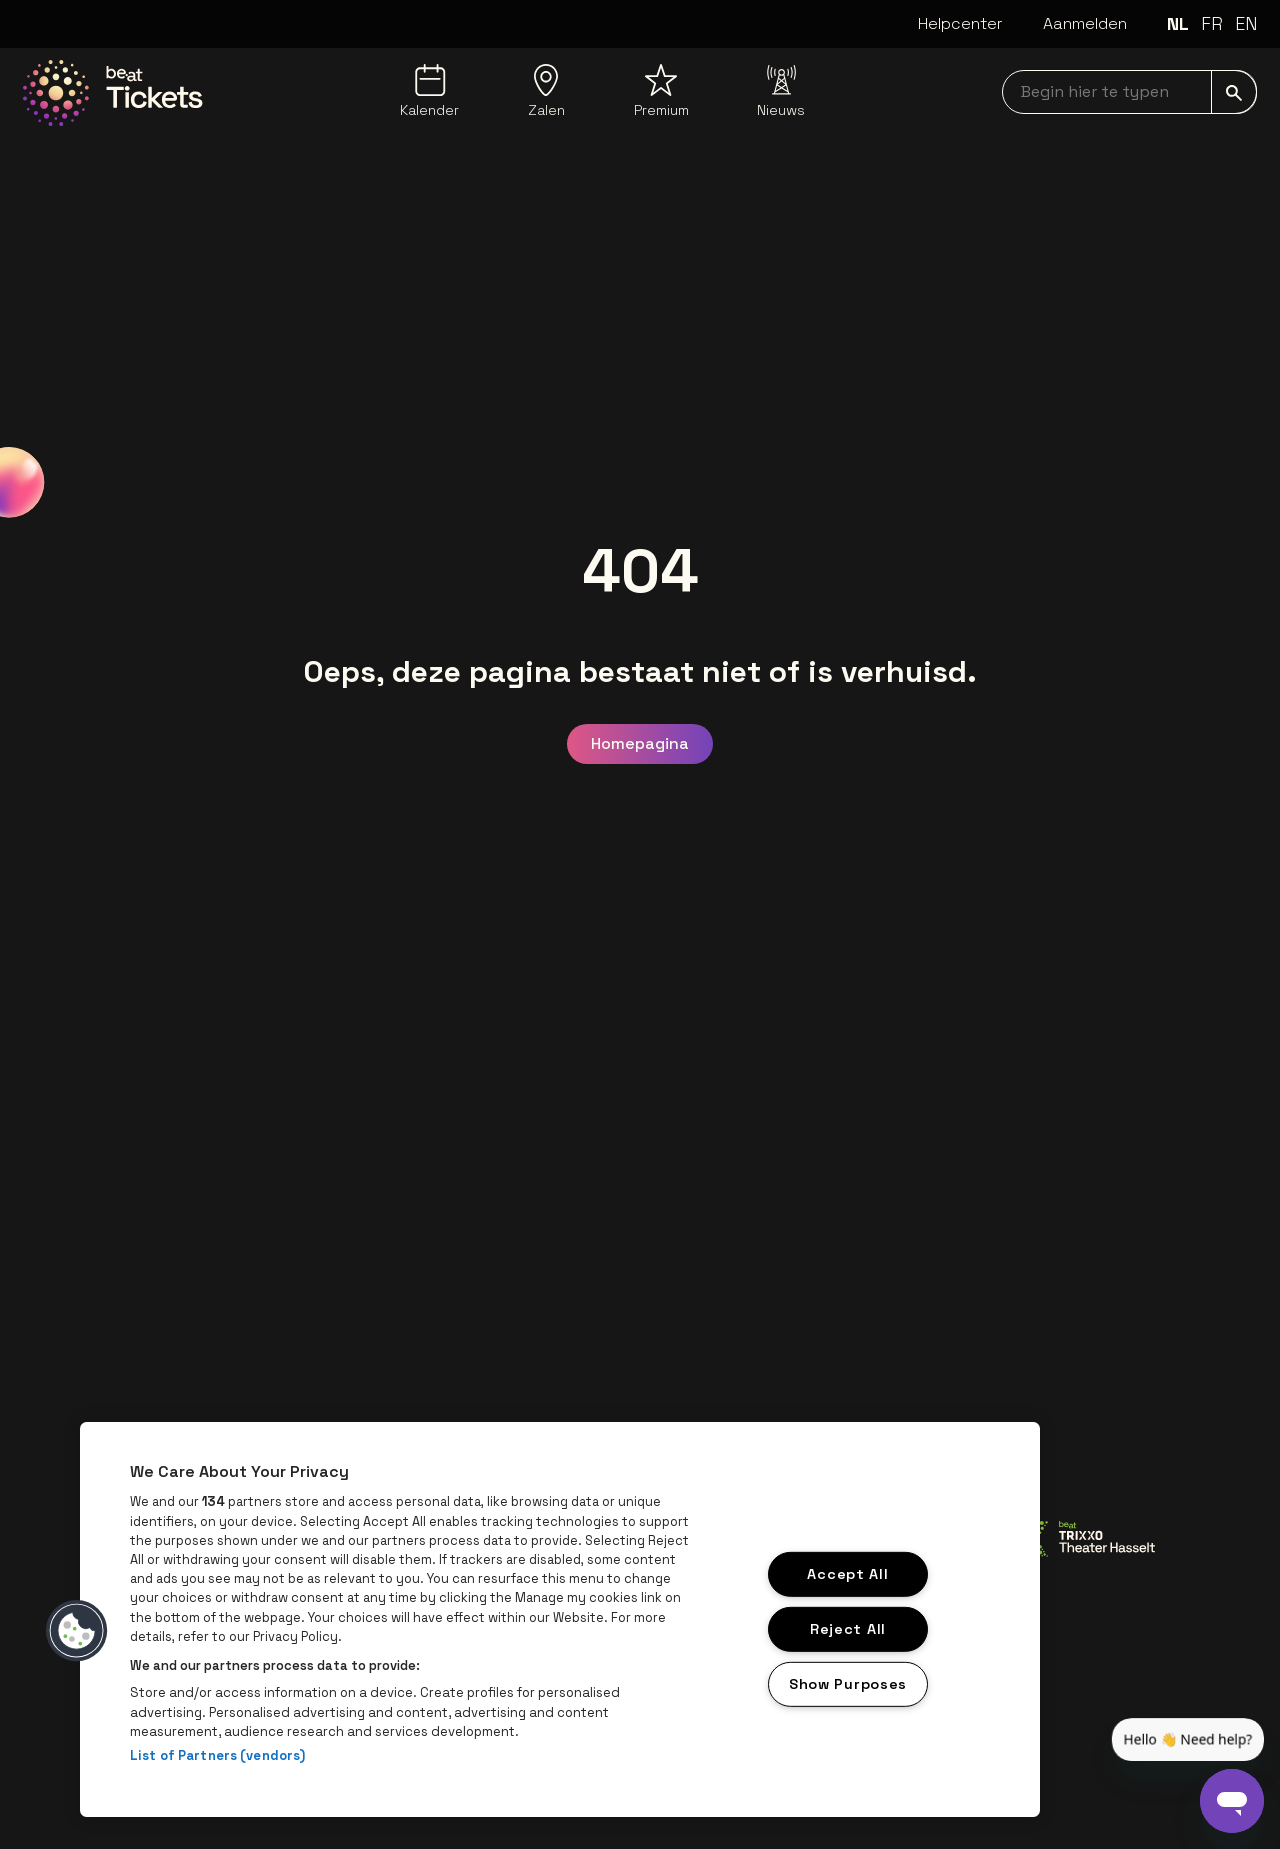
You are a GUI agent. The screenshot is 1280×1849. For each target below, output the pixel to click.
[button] (77, 1631)
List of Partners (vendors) (217, 1755)
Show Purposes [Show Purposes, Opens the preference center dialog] (848, 1683)
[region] (560, 1619)
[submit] (1234, 92)
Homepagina (640, 743)
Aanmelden (1085, 23)
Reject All (848, 1629)
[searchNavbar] (1129, 92)
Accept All (847, 1574)
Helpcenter (960, 23)
